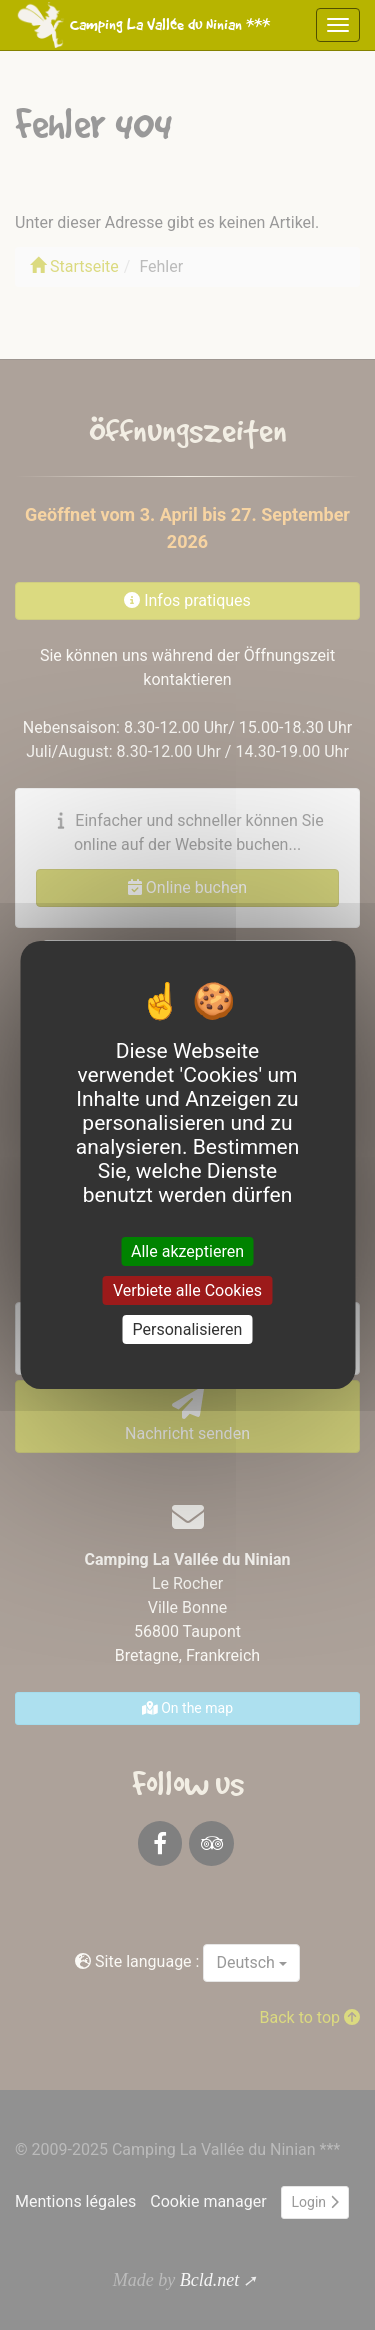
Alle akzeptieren (187, 1250)
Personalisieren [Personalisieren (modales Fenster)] (188, 1329)
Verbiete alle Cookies (187, 1290)
